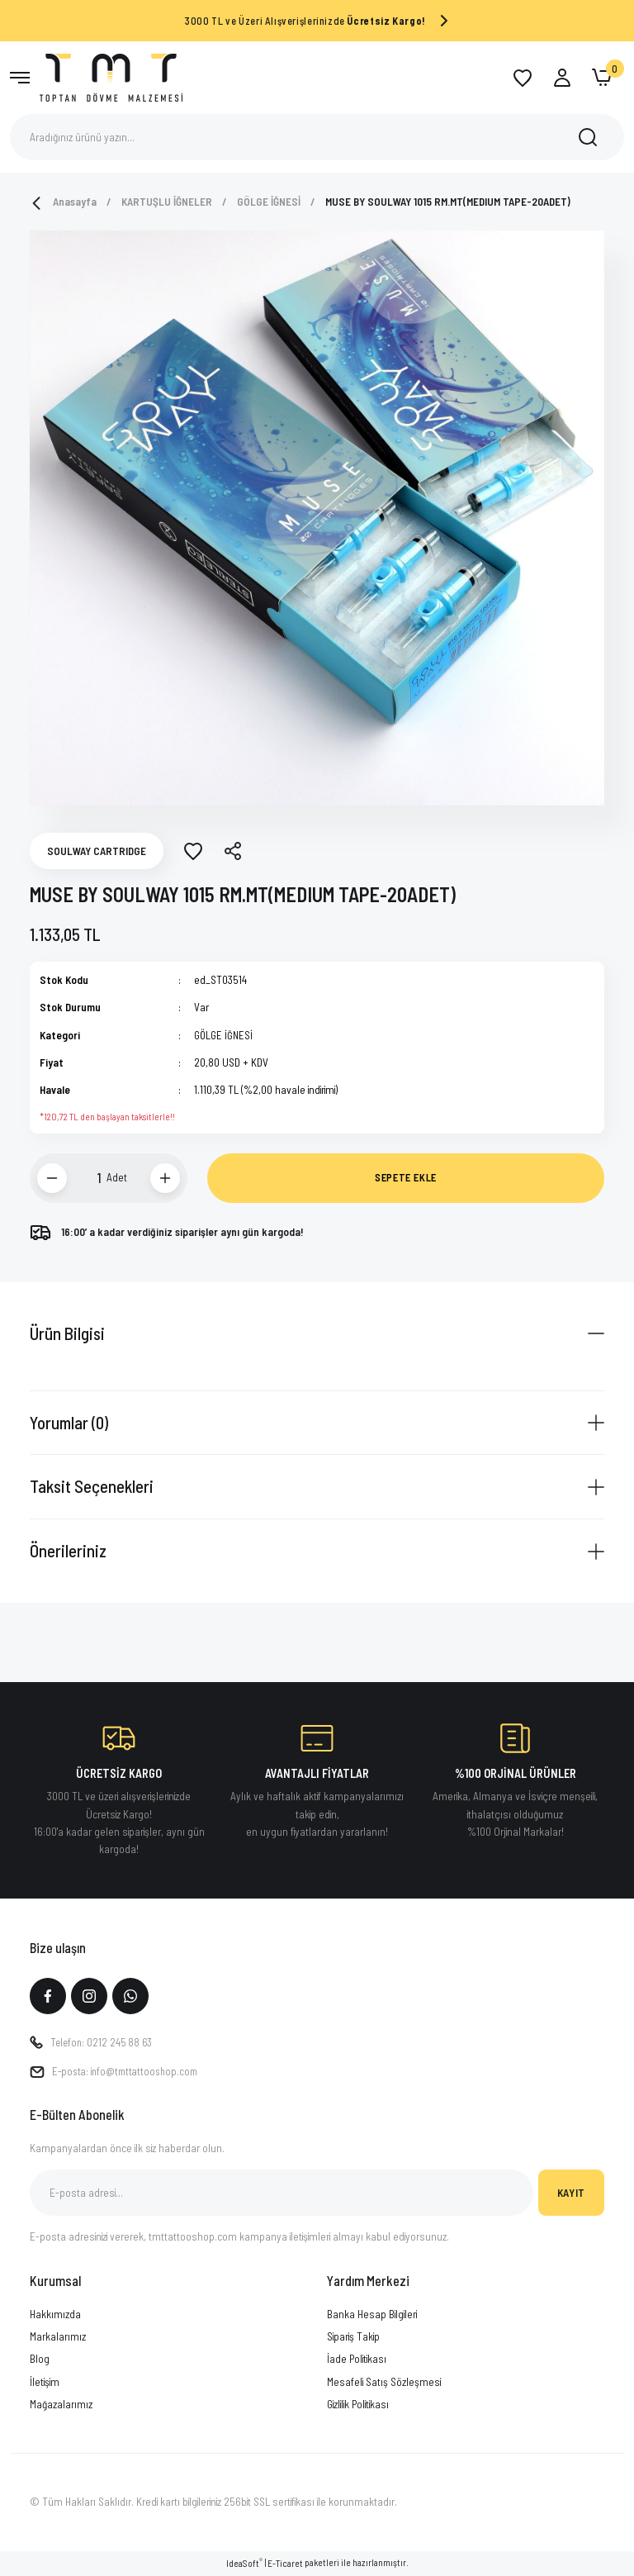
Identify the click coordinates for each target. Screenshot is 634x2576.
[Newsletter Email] (281, 2194)
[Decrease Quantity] (52, 1178)
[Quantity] (89, 1178)
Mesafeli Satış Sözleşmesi (384, 2382)
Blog (40, 2360)
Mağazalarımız (61, 2405)
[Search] (317, 137)
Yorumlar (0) (69, 1422)
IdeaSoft (244, 2564)
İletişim (44, 2382)
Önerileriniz (68, 1550)
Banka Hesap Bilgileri (372, 2315)
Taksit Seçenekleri (92, 1486)
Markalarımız (58, 2338)
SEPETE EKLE (405, 1177)
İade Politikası (356, 2360)
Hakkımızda (55, 2315)
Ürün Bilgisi (67, 1333)
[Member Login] (562, 78)
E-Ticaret (285, 2564)
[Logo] (111, 76)
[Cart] (602, 78)
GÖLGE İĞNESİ (224, 1035)
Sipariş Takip (353, 2338)
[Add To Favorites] (193, 851)
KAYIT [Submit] (571, 2193)
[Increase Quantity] (165, 1178)
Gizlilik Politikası (358, 2405)
